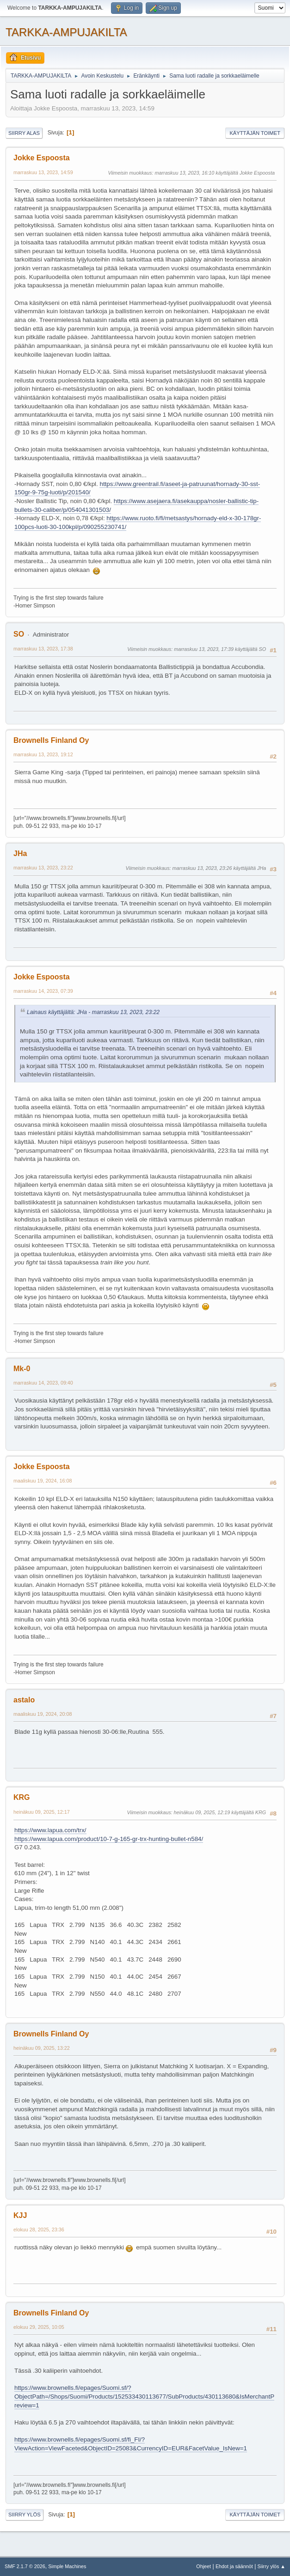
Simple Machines (67, 2566)
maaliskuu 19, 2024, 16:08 (42, 1480)
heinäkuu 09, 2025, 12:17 (41, 1812)
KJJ (20, 2215)
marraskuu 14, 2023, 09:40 (43, 1382)
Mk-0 (21, 1369)
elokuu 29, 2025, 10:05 (38, 2327)
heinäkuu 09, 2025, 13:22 (41, 2048)
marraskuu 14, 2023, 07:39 (43, 991)
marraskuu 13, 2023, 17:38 (43, 648)
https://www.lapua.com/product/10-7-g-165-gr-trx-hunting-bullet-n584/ (108, 1838)
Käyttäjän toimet (254, 133)
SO (18, 634)
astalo (24, 1700)
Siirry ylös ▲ (271, 2566)
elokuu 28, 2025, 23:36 (38, 2229)
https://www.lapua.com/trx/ (50, 1830)
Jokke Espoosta (41, 158)
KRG (21, 1797)
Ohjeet (203, 2566)
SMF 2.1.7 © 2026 (25, 2566)
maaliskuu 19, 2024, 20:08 (42, 1714)
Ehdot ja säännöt (234, 2566)
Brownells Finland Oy (51, 740)
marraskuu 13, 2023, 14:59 (43, 172)
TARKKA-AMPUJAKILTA (66, 32)
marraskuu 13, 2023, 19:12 (43, 754)
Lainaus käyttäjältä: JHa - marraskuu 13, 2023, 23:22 (93, 1012)
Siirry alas (24, 133)
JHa (20, 853)
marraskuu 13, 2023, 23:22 (43, 867)
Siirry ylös (24, 2514)
